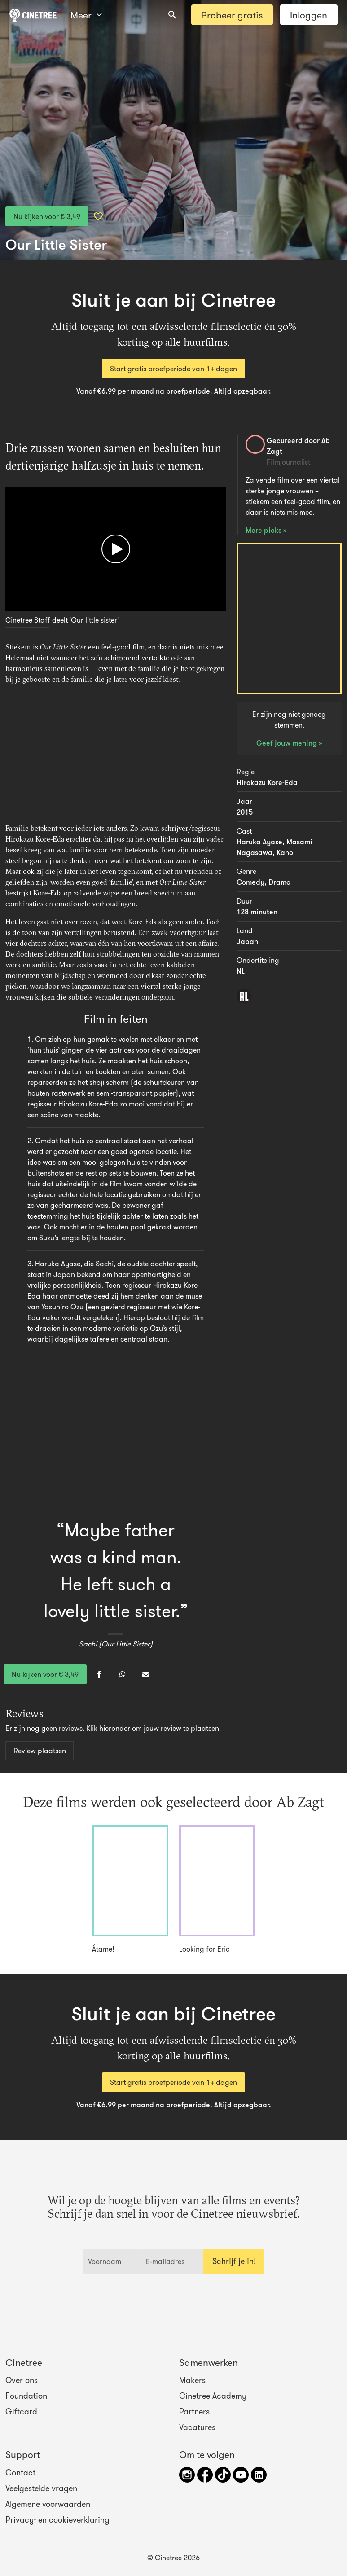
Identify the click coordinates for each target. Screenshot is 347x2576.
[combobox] (172, 15)
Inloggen (308, 15)
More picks (264, 530)
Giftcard (21, 2412)
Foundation (26, 2396)
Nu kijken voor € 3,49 (46, 216)
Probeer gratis (232, 15)
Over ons (21, 2380)
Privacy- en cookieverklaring (57, 2520)
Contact (20, 2473)
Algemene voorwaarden (47, 2504)
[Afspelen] (115, 549)
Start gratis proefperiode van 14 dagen (173, 368)
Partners (194, 2412)
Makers (192, 2380)
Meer (86, 15)
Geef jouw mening (287, 742)
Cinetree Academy (212, 2396)
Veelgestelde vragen (41, 2488)
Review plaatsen (39, 1750)
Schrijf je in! (234, 2261)
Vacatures (197, 2427)
